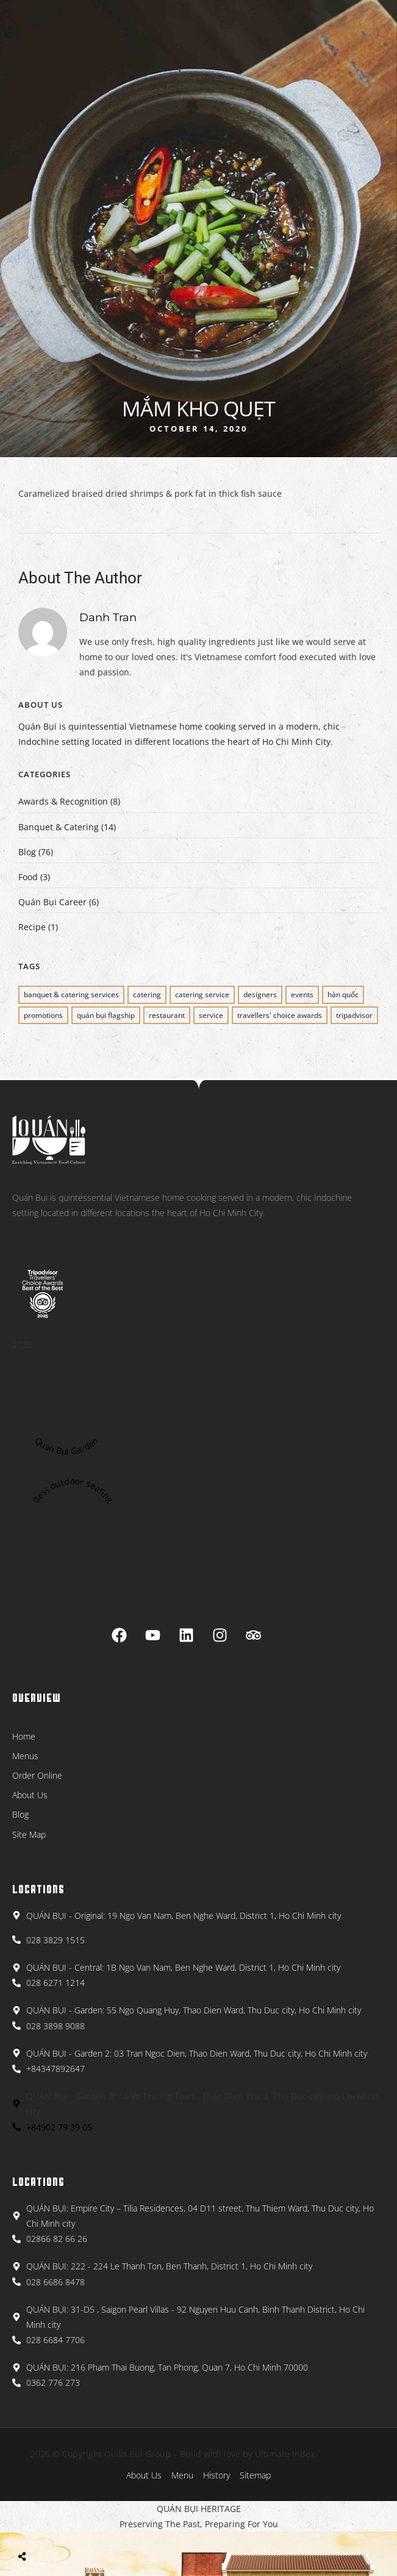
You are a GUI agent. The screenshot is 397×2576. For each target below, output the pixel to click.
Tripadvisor (354, 1015)
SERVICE (211, 1015)
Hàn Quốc (343, 994)
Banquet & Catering (58, 827)
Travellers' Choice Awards (279, 1015)
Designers (260, 994)
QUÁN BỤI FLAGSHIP (106, 1015)
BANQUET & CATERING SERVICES (71, 994)
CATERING (147, 994)
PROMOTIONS (43, 1015)
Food (28, 877)
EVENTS (302, 994)
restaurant (167, 1015)
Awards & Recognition (63, 801)
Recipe (32, 927)
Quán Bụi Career (52, 902)
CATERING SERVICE (202, 994)
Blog (27, 852)
